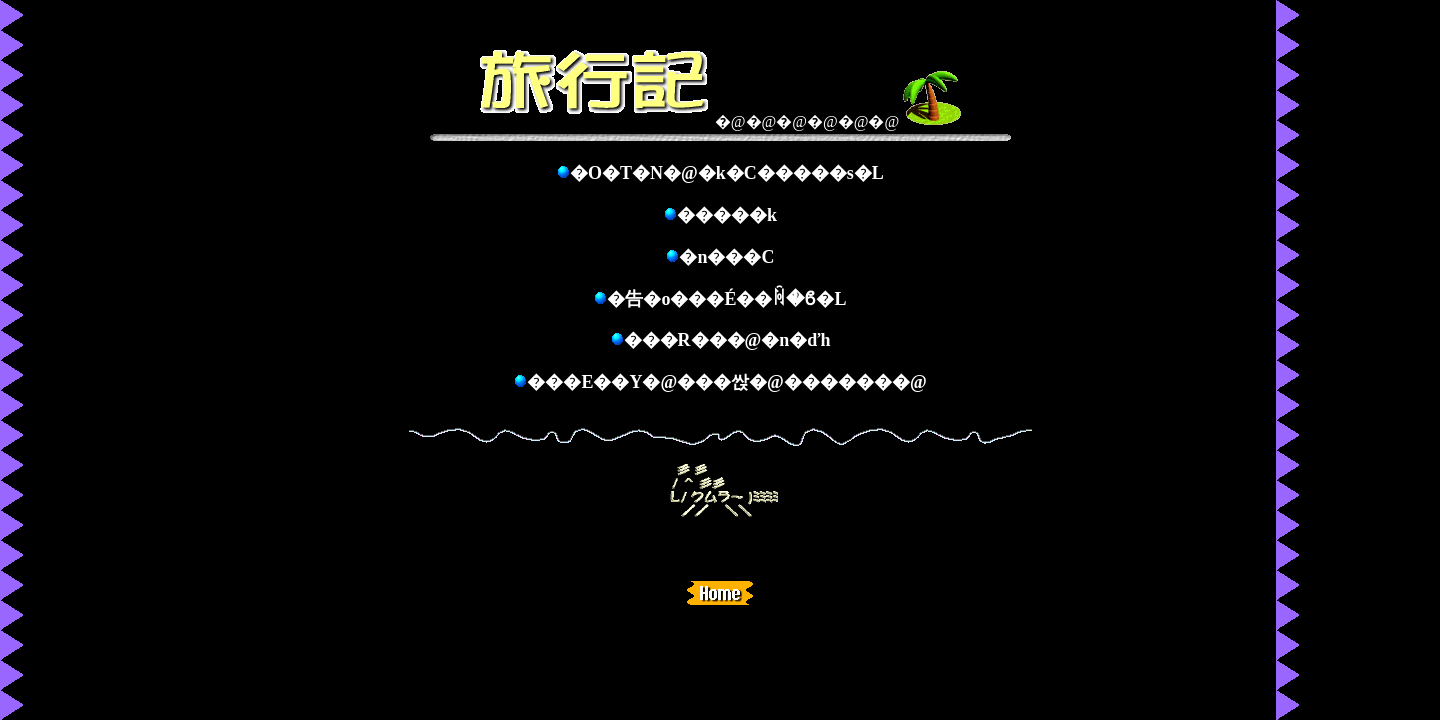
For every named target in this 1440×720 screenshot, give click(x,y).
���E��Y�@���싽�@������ (709, 382)
